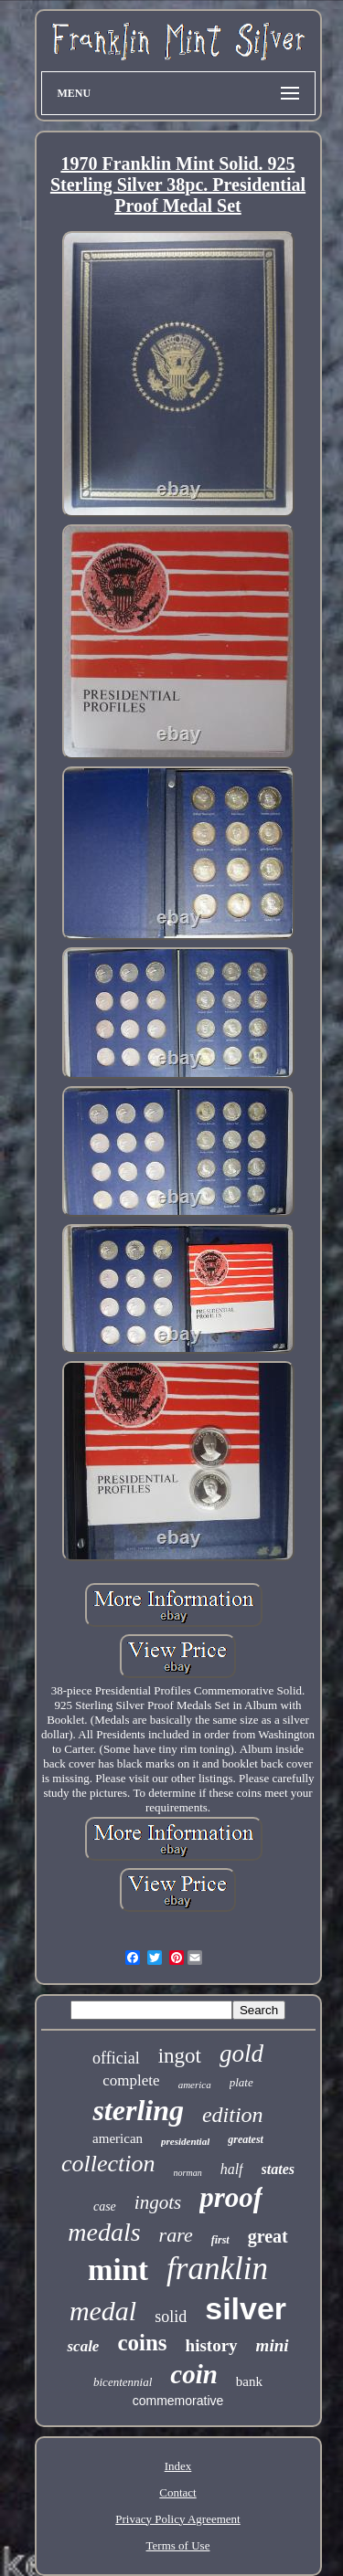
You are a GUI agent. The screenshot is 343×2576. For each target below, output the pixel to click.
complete (130, 2080)
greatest (245, 2139)
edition (232, 2115)
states (278, 2169)
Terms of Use (178, 2545)
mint (118, 2270)
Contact (177, 2492)
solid (171, 2316)
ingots (157, 2202)
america (194, 2084)
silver (245, 2308)
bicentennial (122, 2382)
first (220, 2239)
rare (176, 2234)
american (117, 2138)
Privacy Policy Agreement (177, 2519)
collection (108, 2163)
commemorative (178, 2400)
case (104, 2206)
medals (104, 2232)
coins (141, 2342)
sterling (138, 2110)
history (212, 2345)
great (268, 2236)
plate (241, 2082)
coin (194, 2374)
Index (178, 2466)
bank (249, 2381)
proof (231, 2197)
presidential (185, 2141)
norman (188, 2173)
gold (241, 2053)
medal (103, 2311)
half (231, 2169)
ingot (179, 2055)
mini (272, 2345)
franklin (217, 2268)
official (116, 2058)
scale (83, 2346)
